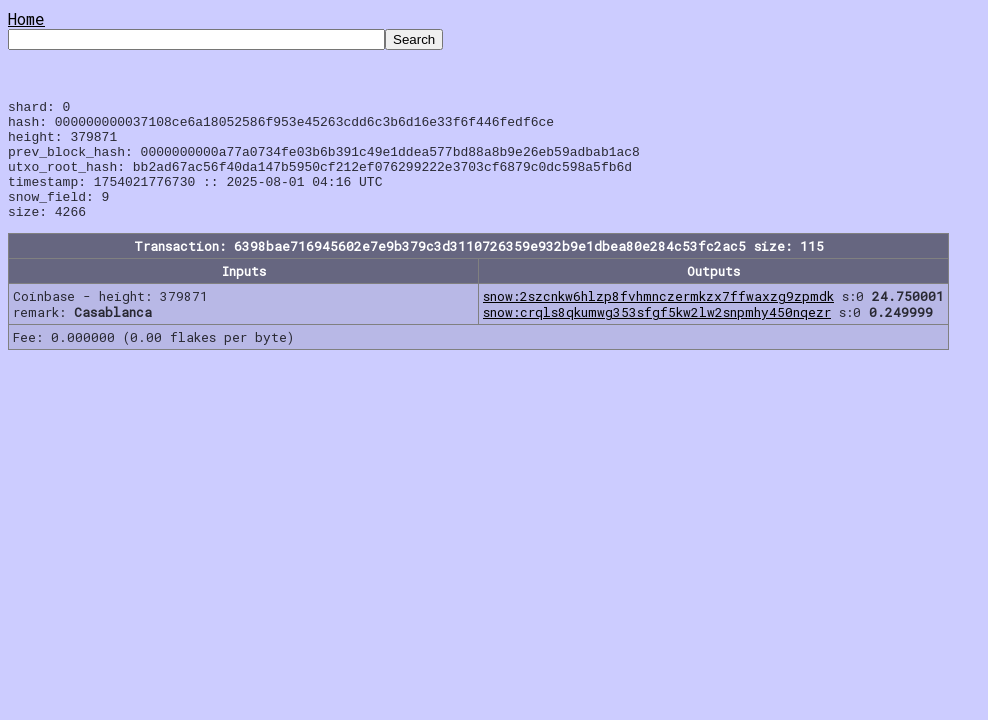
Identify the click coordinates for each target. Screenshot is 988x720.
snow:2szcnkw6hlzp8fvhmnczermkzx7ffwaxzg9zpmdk (658, 320)
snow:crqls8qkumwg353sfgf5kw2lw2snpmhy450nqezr (657, 336)
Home (26, 18)
